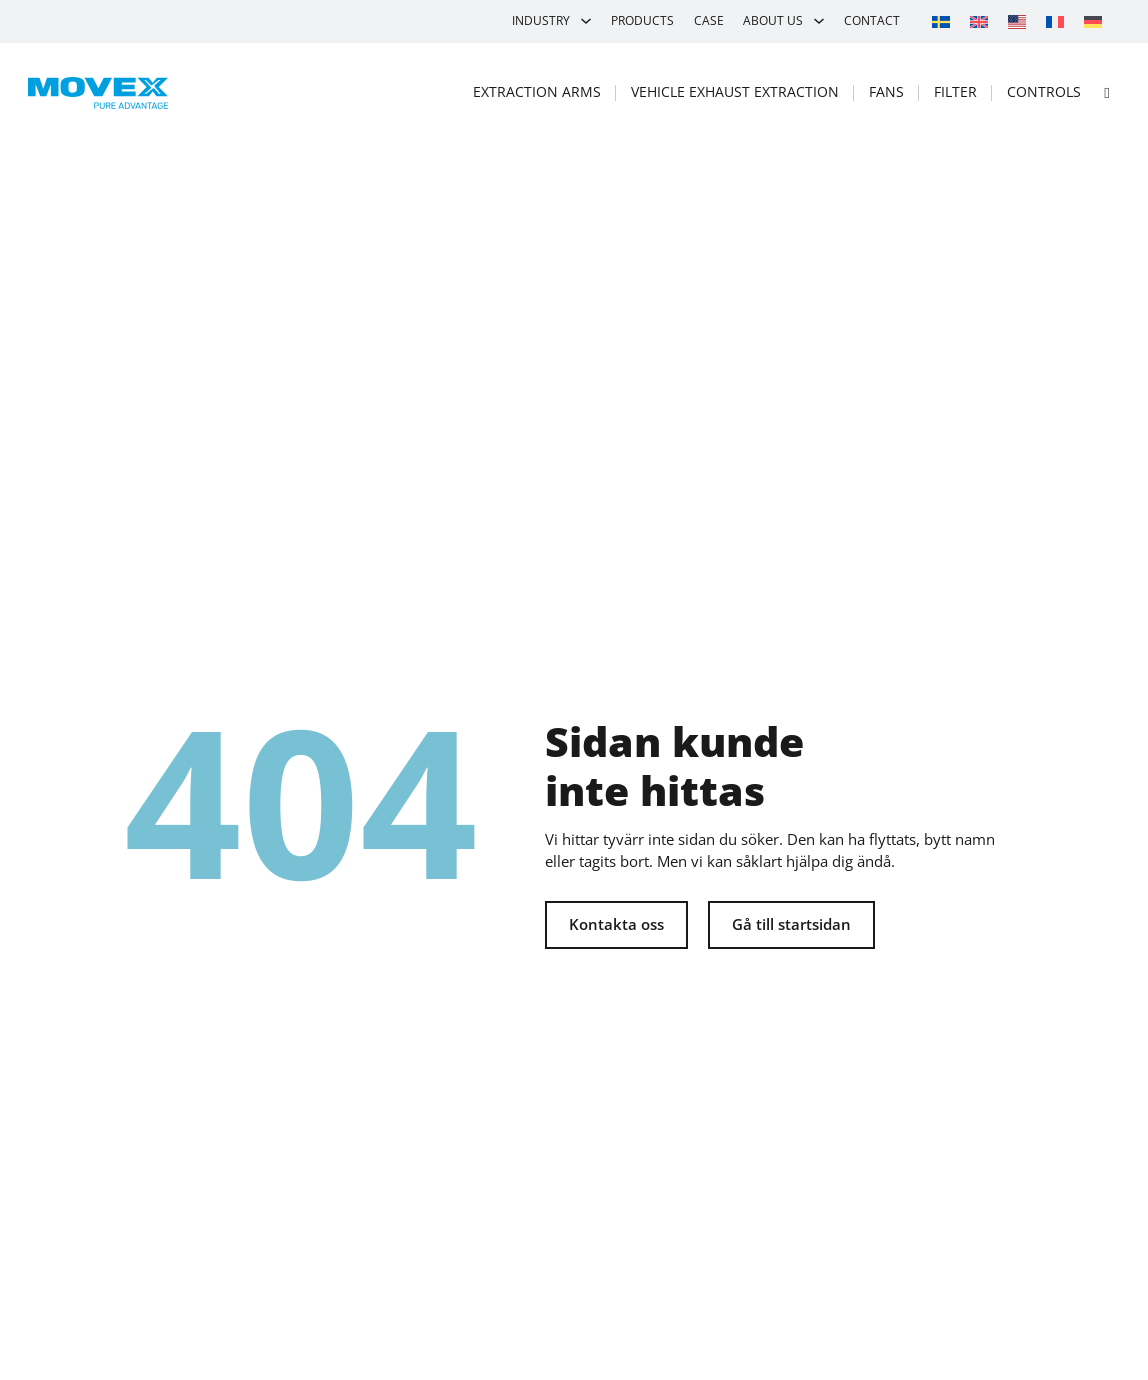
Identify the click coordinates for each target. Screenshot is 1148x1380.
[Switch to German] (1093, 21)
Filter (955, 91)
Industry (541, 20)
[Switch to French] (1055, 21)
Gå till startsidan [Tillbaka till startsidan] (791, 924)
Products (642, 20)
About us (773, 20)
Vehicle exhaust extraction (735, 91)
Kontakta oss (616, 924)
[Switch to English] (979, 21)
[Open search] (1107, 92)
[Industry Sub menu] (586, 21)
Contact (872, 20)
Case (709, 20)
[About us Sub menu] (819, 21)
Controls (1044, 91)
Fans (886, 91)
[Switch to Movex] (1017, 21)
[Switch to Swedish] (941, 21)
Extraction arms (537, 91)
